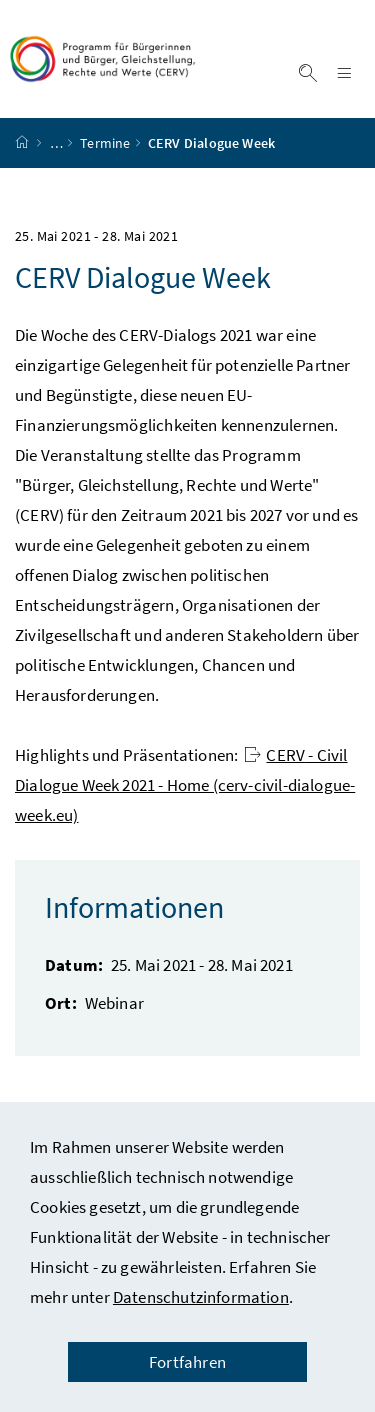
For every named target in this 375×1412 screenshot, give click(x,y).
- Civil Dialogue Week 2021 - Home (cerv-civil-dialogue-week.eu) (185, 785)
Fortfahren (187, 1362)
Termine (105, 143)
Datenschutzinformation (201, 1297)
